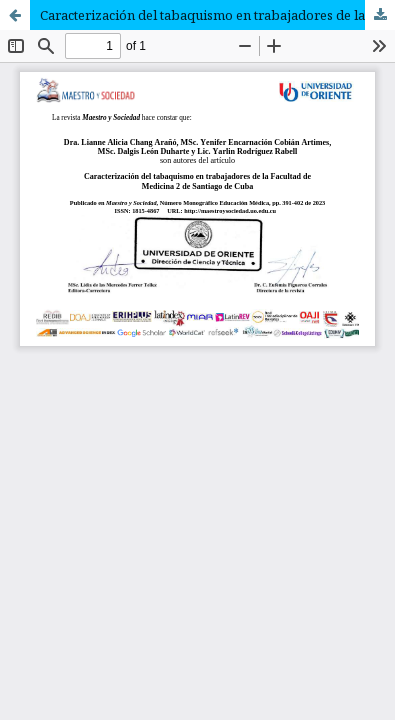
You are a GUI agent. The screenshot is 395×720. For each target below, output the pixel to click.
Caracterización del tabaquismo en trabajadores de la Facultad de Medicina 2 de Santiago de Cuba (217, 15)
